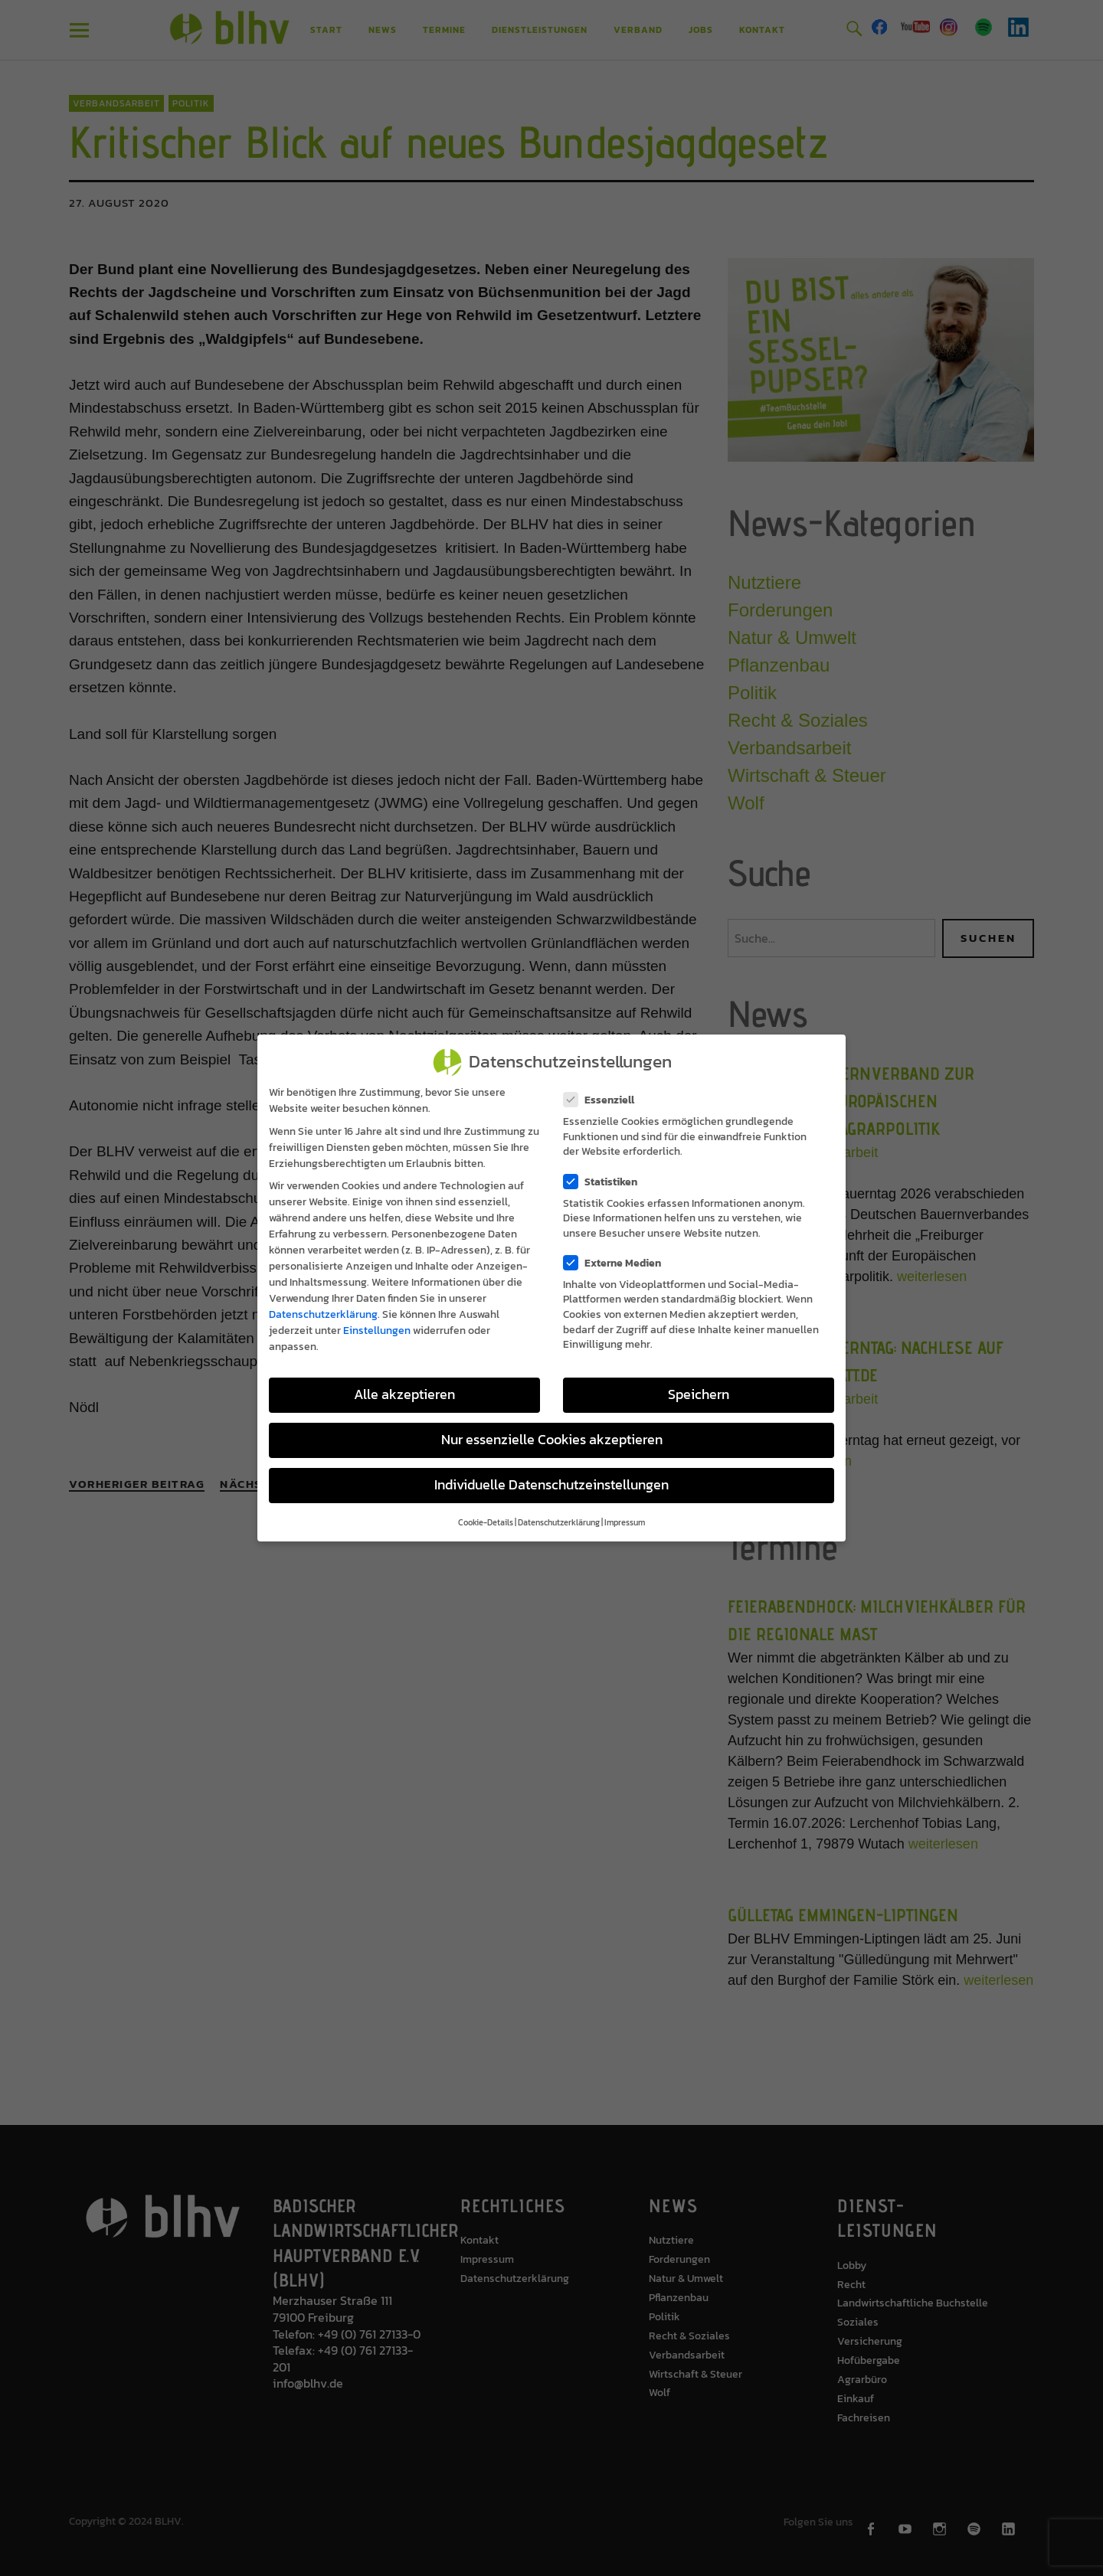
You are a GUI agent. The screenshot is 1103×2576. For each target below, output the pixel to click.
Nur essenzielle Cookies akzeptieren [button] (552, 1440)
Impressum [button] (624, 1522)
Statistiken (605, 1182)
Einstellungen (377, 1330)
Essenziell (603, 1100)
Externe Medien (617, 1263)
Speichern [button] (698, 1394)
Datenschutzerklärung (323, 1314)
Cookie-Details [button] (485, 1522)
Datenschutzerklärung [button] (559, 1522)
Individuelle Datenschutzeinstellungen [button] (551, 1485)
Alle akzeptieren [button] (404, 1394)
